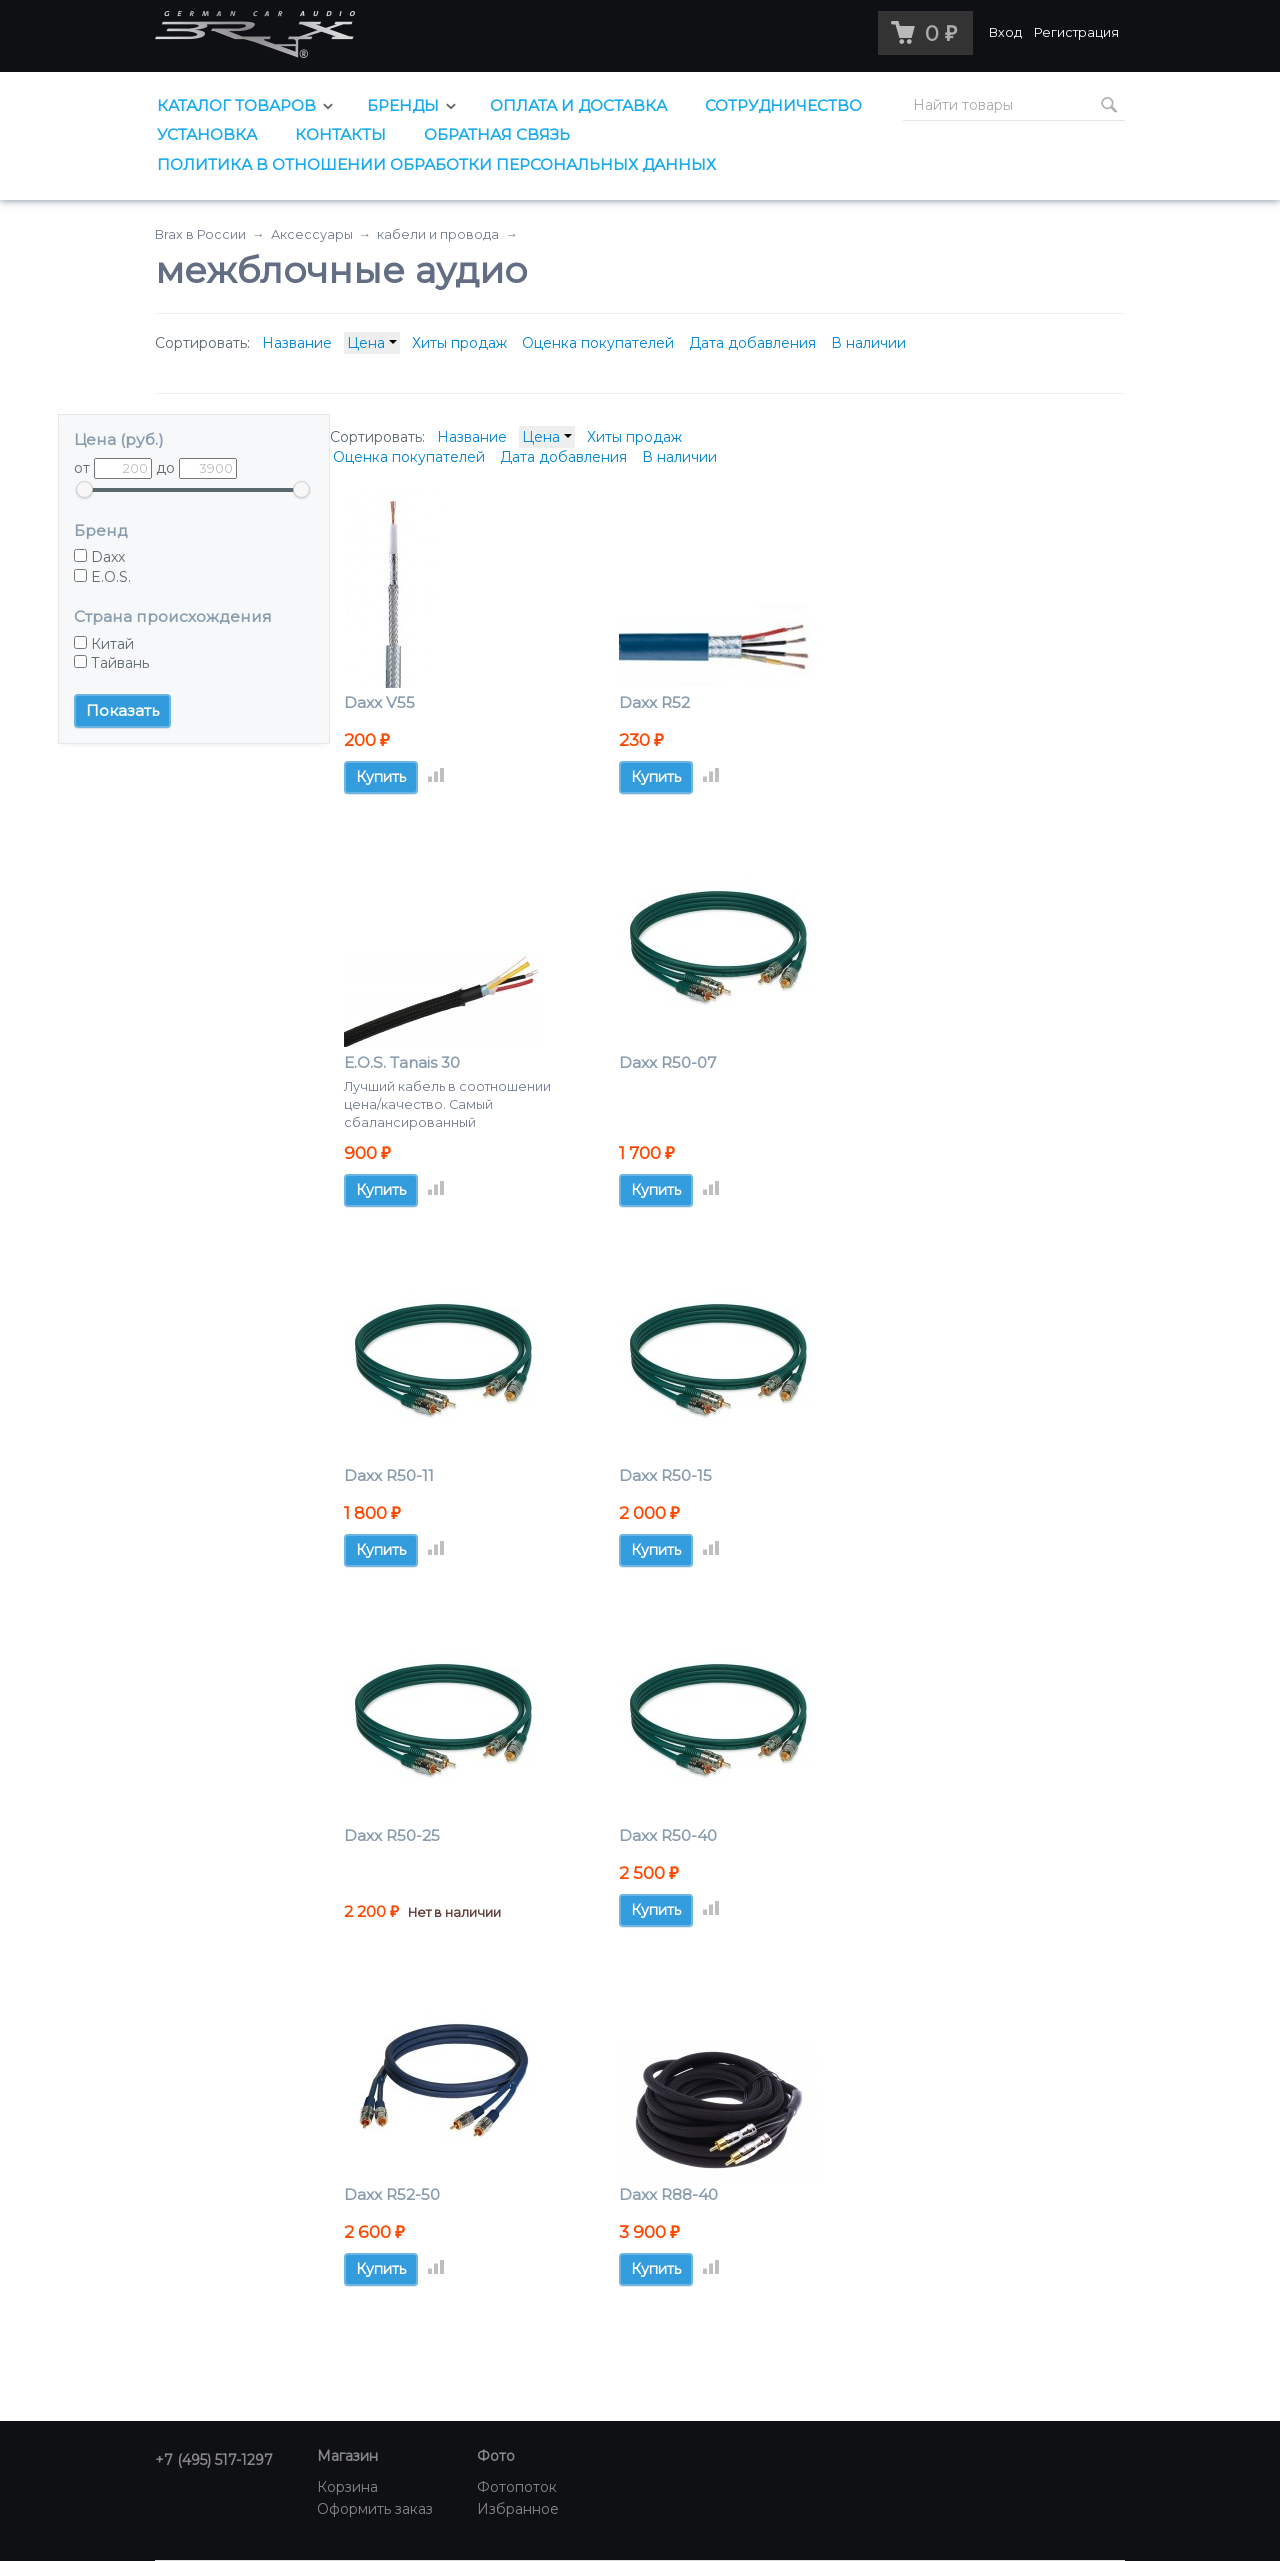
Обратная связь (497, 134)
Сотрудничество (783, 105)
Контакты (340, 134)
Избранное (518, 2509)
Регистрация (1076, 32)
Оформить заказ (375, 2509)
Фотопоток (517, 2487)
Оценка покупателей (598, 343)
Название (297, 343)
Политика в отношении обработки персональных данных (436, 164)
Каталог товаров (236, 105)
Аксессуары (312, 234)
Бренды (403, 105)
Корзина (347, 2487)
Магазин (347, 2456)
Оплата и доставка (578, 105)
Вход (1005, 32)
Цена (372, 343)
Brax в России (200, 234)
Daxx (99, 557)
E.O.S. (102, 577)
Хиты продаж (459, 343)
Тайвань (111, 663)
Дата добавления (752, 343)
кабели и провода (438, 234)
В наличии (868, 343)
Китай (104, 644)
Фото (496, 2456)
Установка (207, 134)
